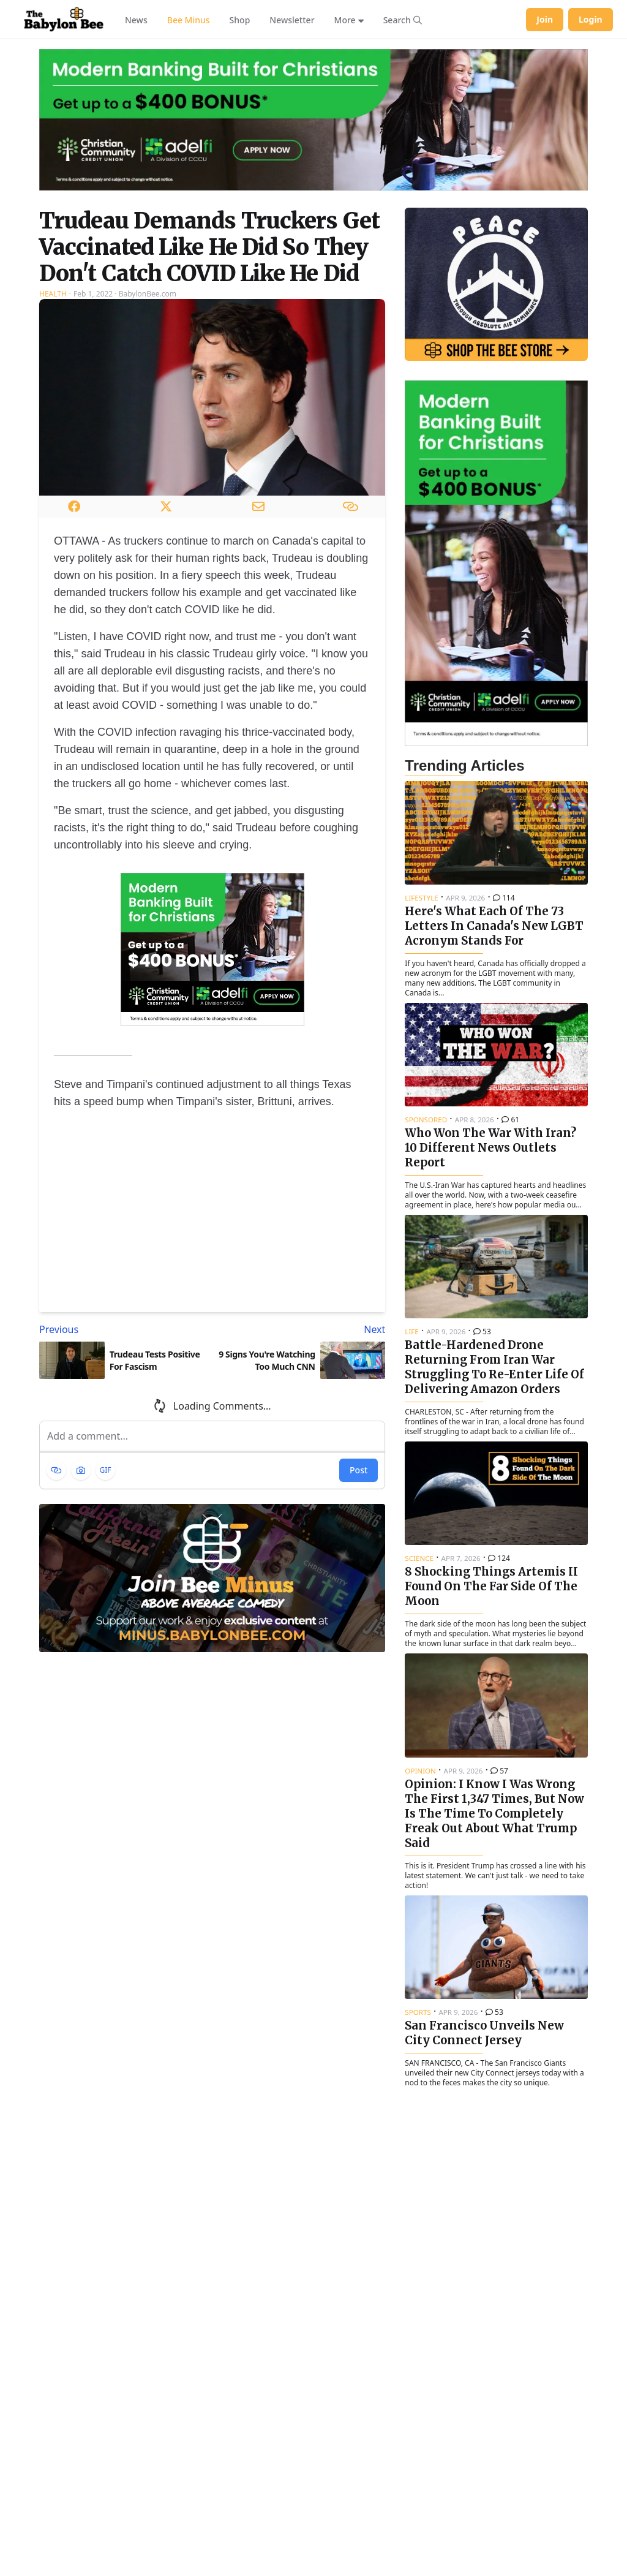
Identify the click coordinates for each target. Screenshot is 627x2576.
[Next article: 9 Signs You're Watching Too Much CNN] (301, 1329)
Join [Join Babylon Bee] (544, 19)
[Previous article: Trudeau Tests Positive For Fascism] (123, 1329)
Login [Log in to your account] (591, 19)
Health (53, 294)
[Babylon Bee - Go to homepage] (64, 20)
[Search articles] (402, 19)
